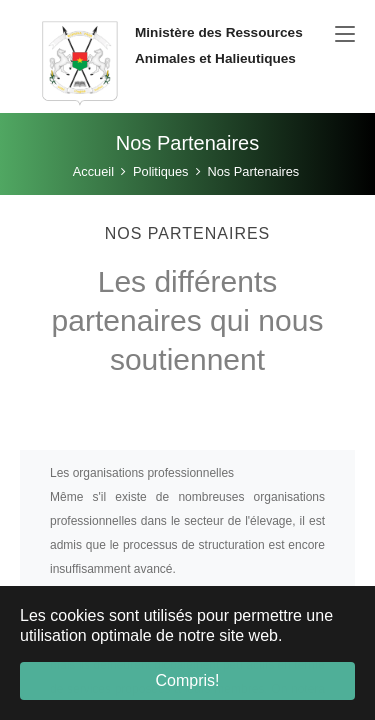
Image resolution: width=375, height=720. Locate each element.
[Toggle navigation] (345, 35)
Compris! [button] (187, 680)
